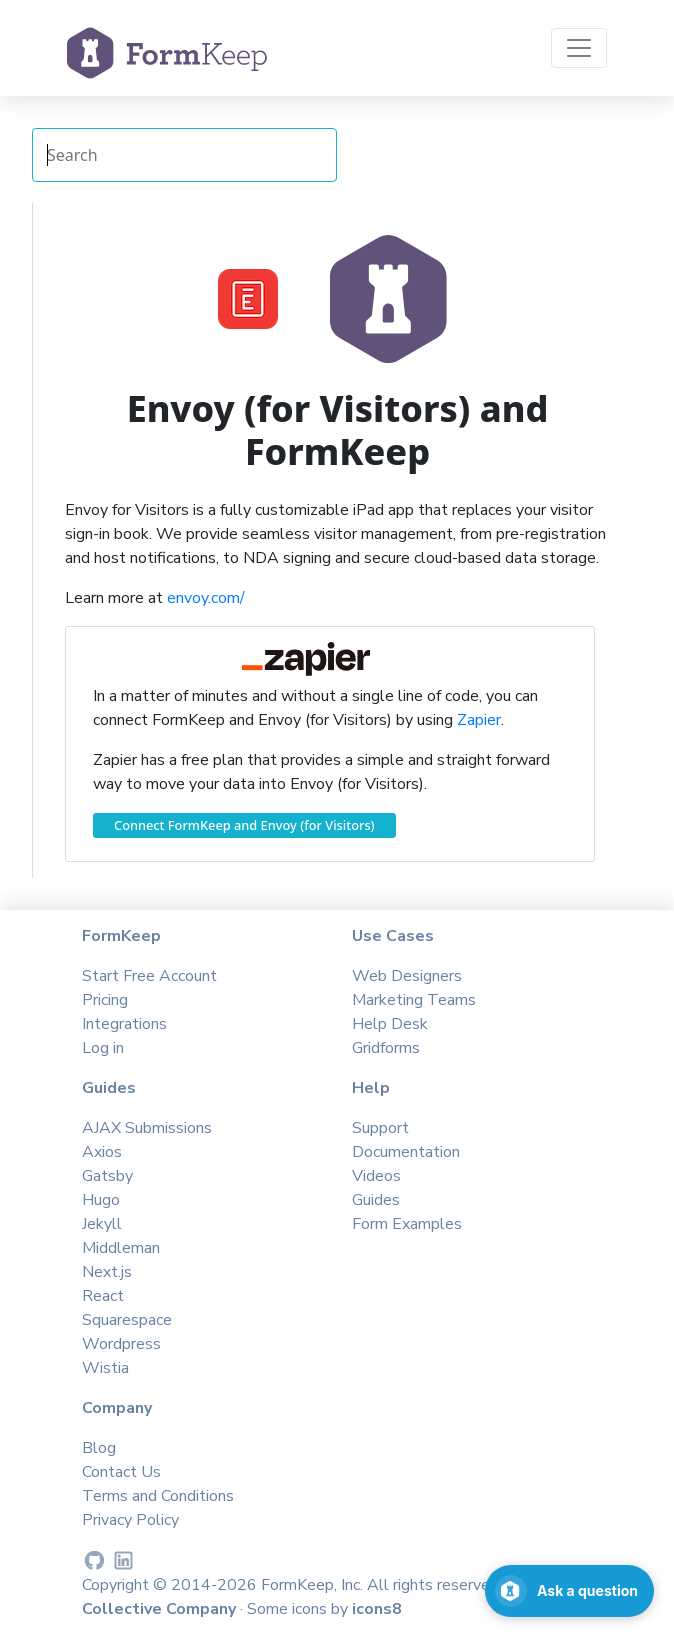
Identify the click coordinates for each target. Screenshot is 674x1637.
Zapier (479, 720)
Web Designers (407, 976)
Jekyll (102, 1224)
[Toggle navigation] (579, 48)
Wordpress (121, 1344)
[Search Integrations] (184, 155)
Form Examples (407, 1224)
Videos (376, 1176)
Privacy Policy (130, 1520)
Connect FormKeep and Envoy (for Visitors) (244, 825)
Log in (103, 1048)
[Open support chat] (569, 1591)
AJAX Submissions (147, 1128)
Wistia (105, 1368)
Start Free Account (149, 976)
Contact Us (121, 1472)
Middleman (121, 1248)
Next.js (107, 1272)
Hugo (101, 1200)
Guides (376, 1200)
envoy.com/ (206, 598)
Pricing (105, 1000)
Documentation (406, 1152)
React (103, 1296)
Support (380, 1128)
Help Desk (390, 1024)
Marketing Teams (414, 1000)
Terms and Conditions (158, 1496)
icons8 (377, 1609)
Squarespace (127, 1320)
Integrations (124, 1024)
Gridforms (386, 1048)
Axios (102, 1152)
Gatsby (107, 1176)
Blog (99, 1448)
